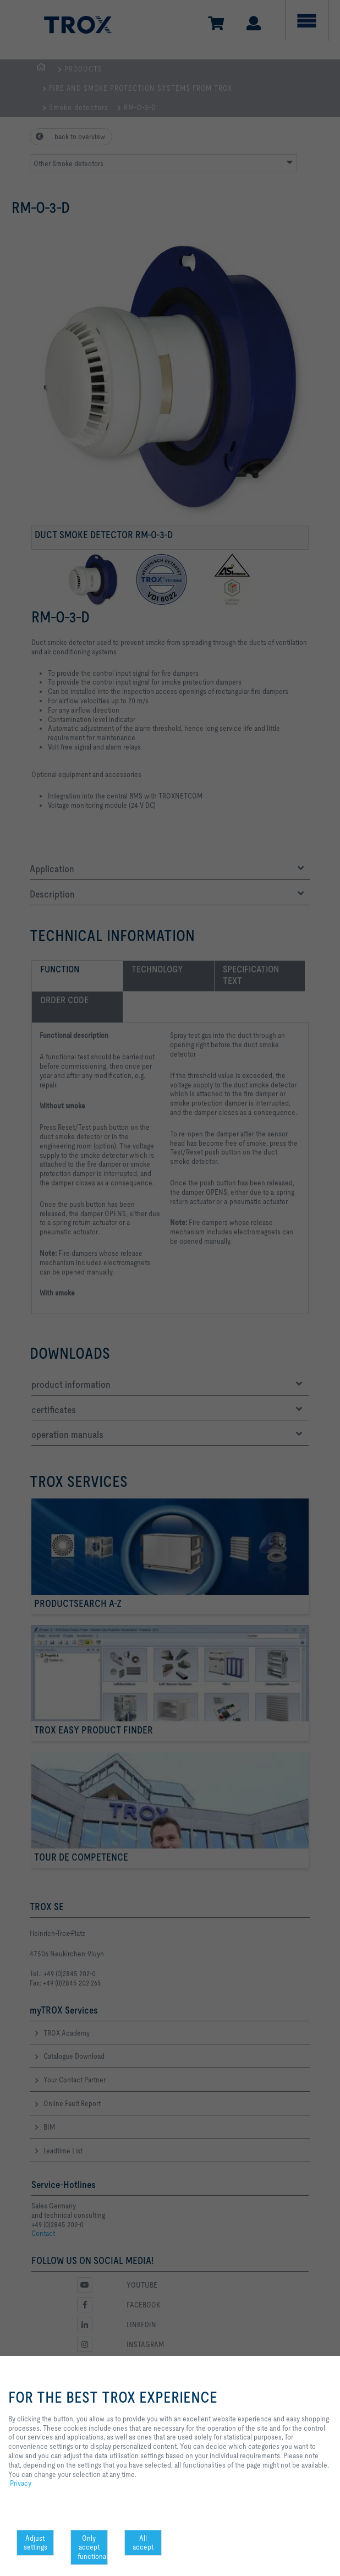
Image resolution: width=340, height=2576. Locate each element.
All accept (143, 2543)
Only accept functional (93, 2547)
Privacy (20, 2483)
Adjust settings (35, 2543)
